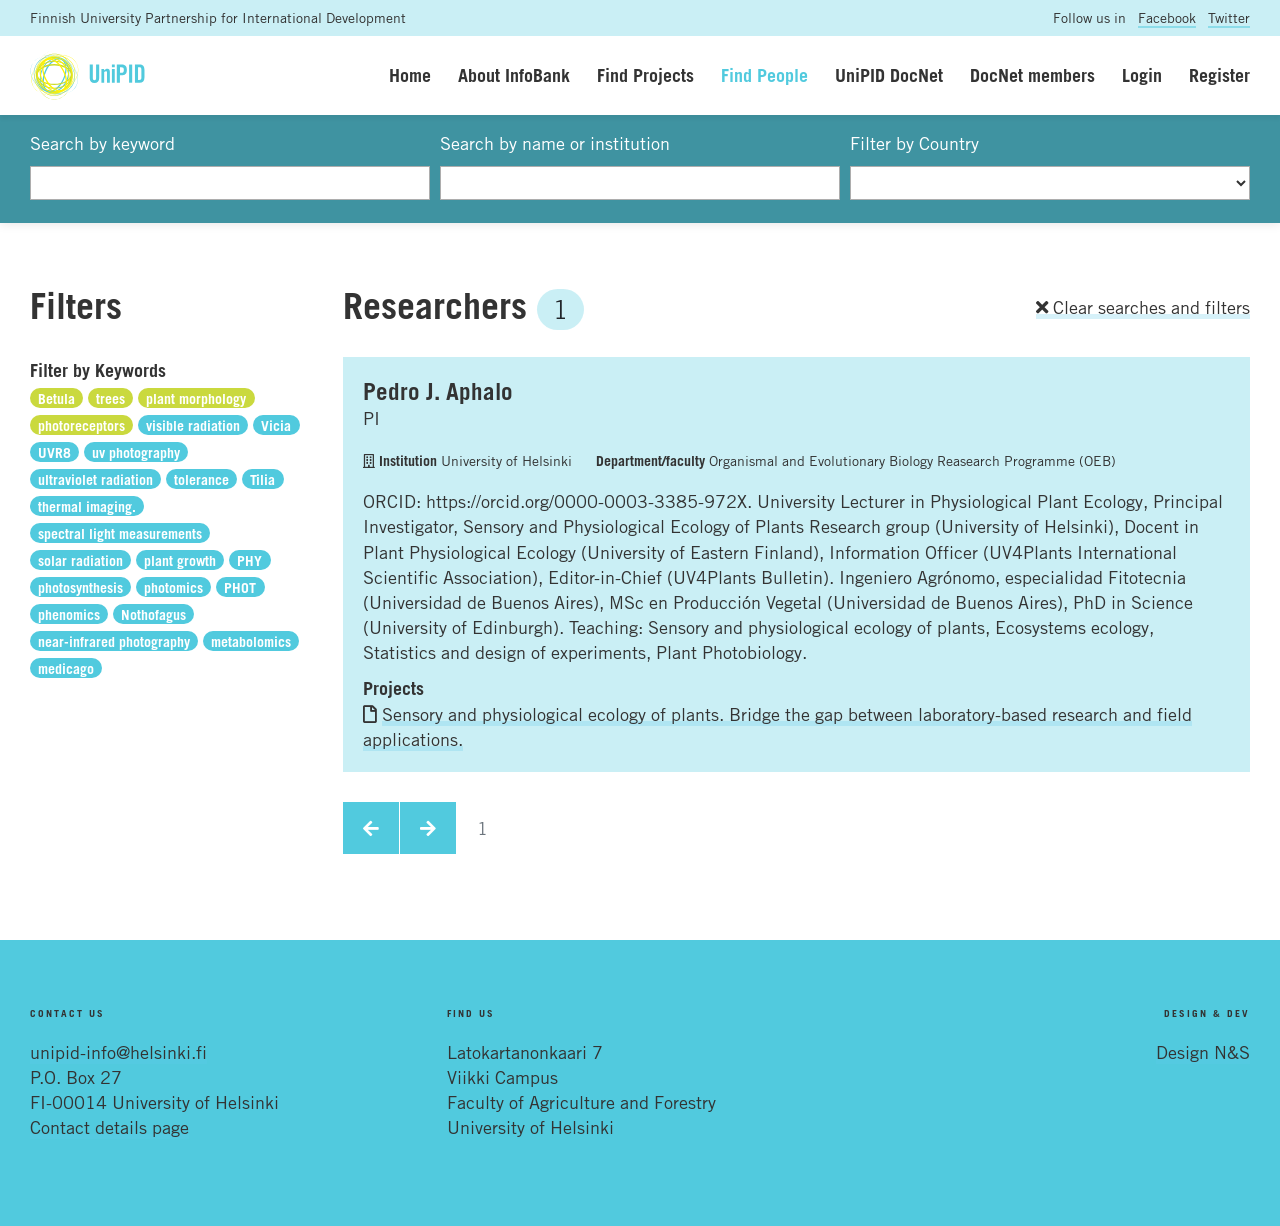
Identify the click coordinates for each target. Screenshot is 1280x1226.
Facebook (1167, 17)
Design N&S (1203, 1052)
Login (1142, 75)
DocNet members (1032, 75)
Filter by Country (914, 143)
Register (1219, 75)
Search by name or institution (555, 143)
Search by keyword (102, 143)
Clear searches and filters (1143, 307)
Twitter (1229, 17)
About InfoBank (514, 75)
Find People (764, 75)
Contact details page (109, 1127)
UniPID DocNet (889, 75)
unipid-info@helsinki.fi (118, 1052)
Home (410, 75)
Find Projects (645, 75)
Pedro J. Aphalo (438, 391)
